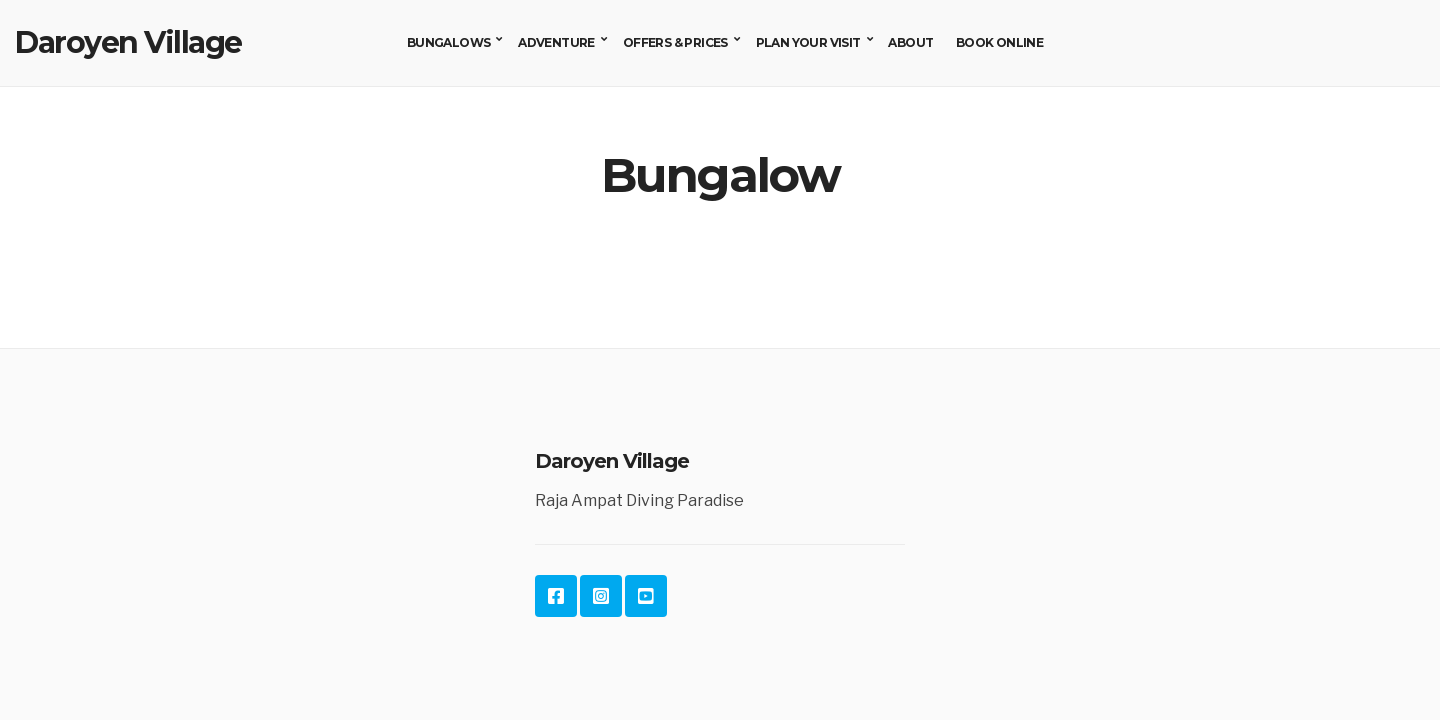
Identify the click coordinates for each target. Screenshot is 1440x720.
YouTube (646, 596)
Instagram (601, 596)
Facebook (556, 596)
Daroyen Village (128, 42)
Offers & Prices (675, 42)
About (910, 42)
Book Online (999, 42)
